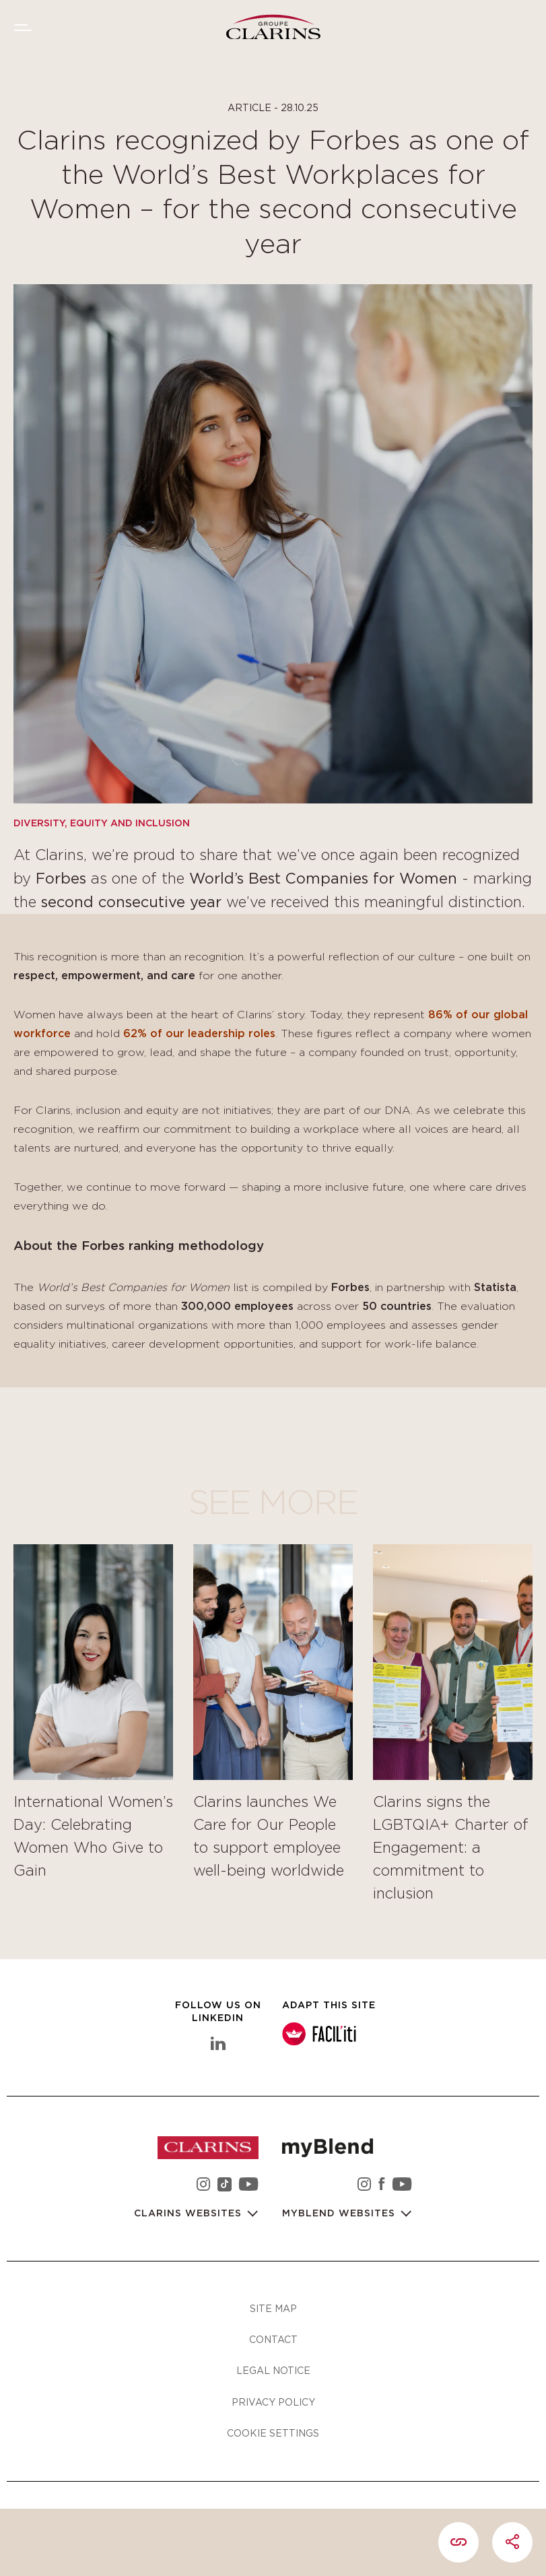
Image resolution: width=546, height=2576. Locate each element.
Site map (273, 2308)
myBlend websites (340, 2213)
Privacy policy (273, 2402)
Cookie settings (273, 2433)
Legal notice (273, 2370)
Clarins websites (189, 2213)
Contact (273, 2339)
